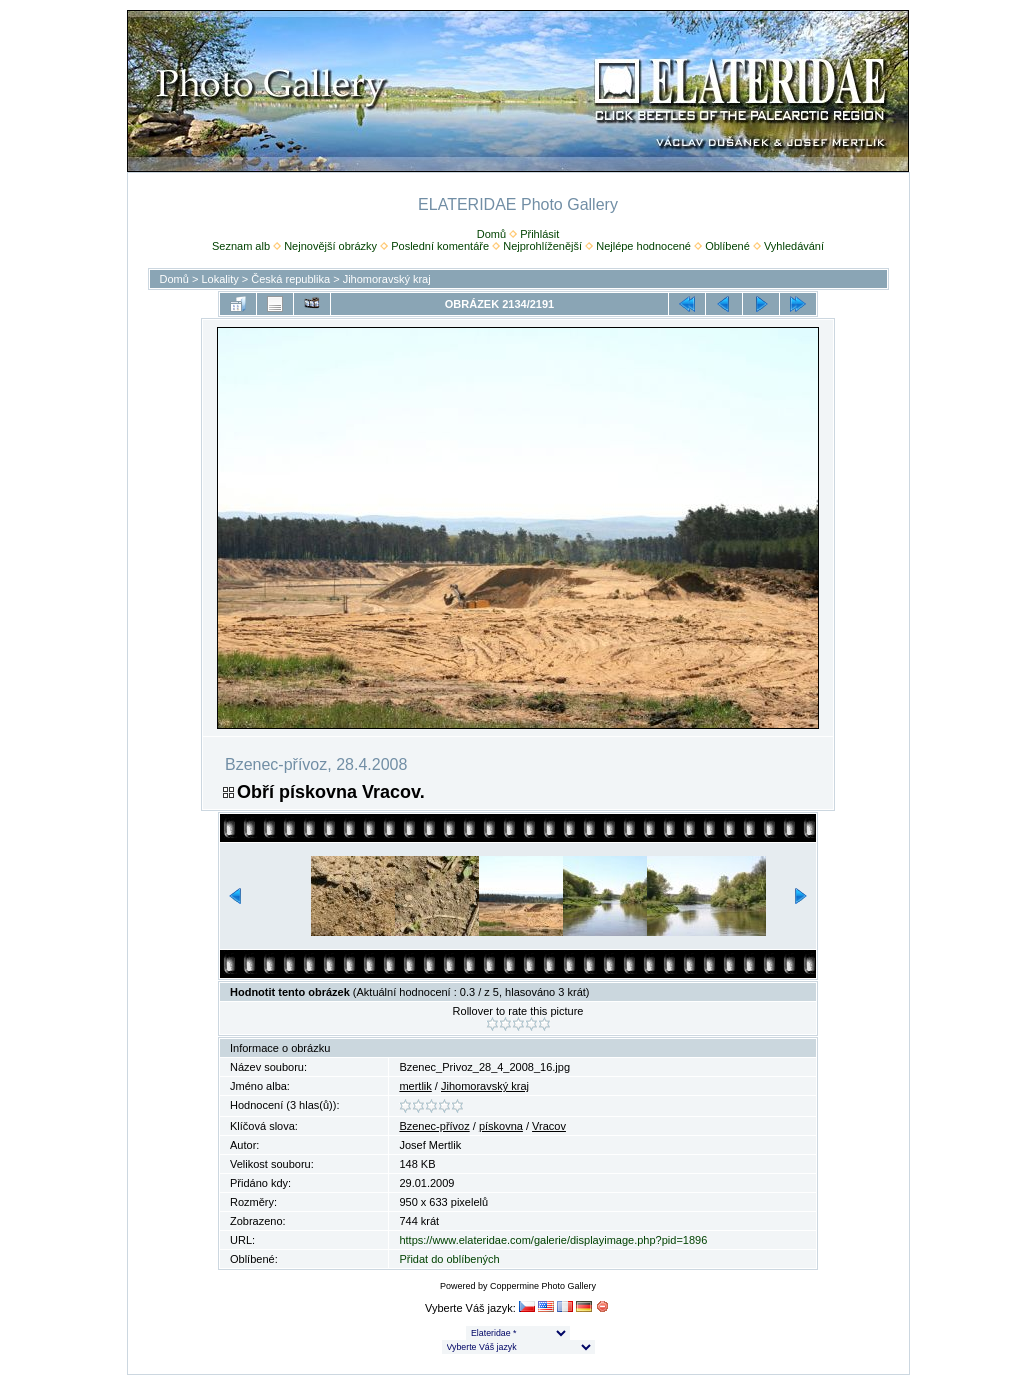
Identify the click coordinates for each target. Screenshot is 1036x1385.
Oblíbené (727, 246)
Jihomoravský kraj (387, 279)
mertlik (415, 1086)
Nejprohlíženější (542, 246)
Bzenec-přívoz (434, 1126)
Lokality (219, 279)
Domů (491, 234)
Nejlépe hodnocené (643, 246)
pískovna (501, 1126)
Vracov (549, 1126)
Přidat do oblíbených (449, 1259)
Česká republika (290, 279)
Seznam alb (241, 246)
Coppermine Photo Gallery (543, 1286)
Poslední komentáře (440, 246)
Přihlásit (539, 234)
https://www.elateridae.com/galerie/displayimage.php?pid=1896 (553, 1240)
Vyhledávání (794, 246)
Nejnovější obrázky (330, 246)
